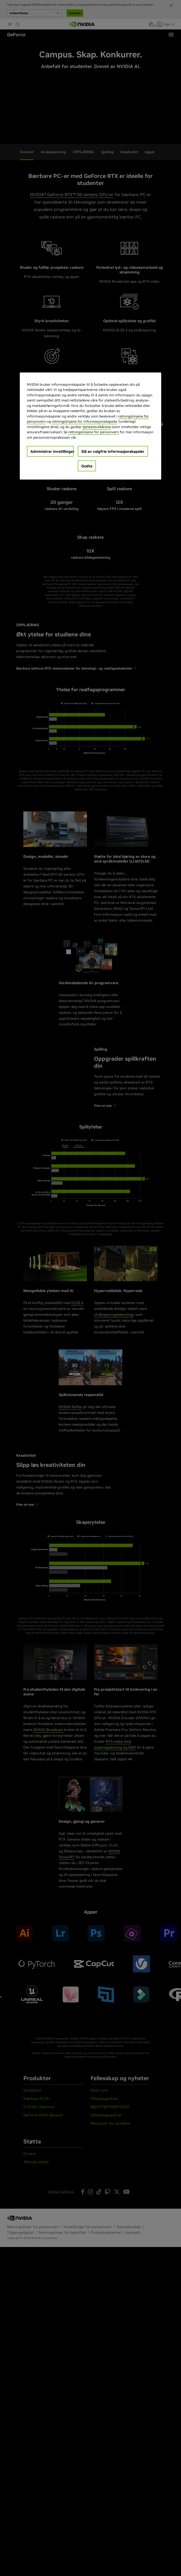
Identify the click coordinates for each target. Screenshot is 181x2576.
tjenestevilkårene (96, 427)
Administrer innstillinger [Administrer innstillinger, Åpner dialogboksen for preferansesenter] (52, 451)
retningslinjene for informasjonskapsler (85, 421)
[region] (90, 426)
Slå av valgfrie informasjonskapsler (112, 451)
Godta (86, 466)
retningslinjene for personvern (93, 432)
